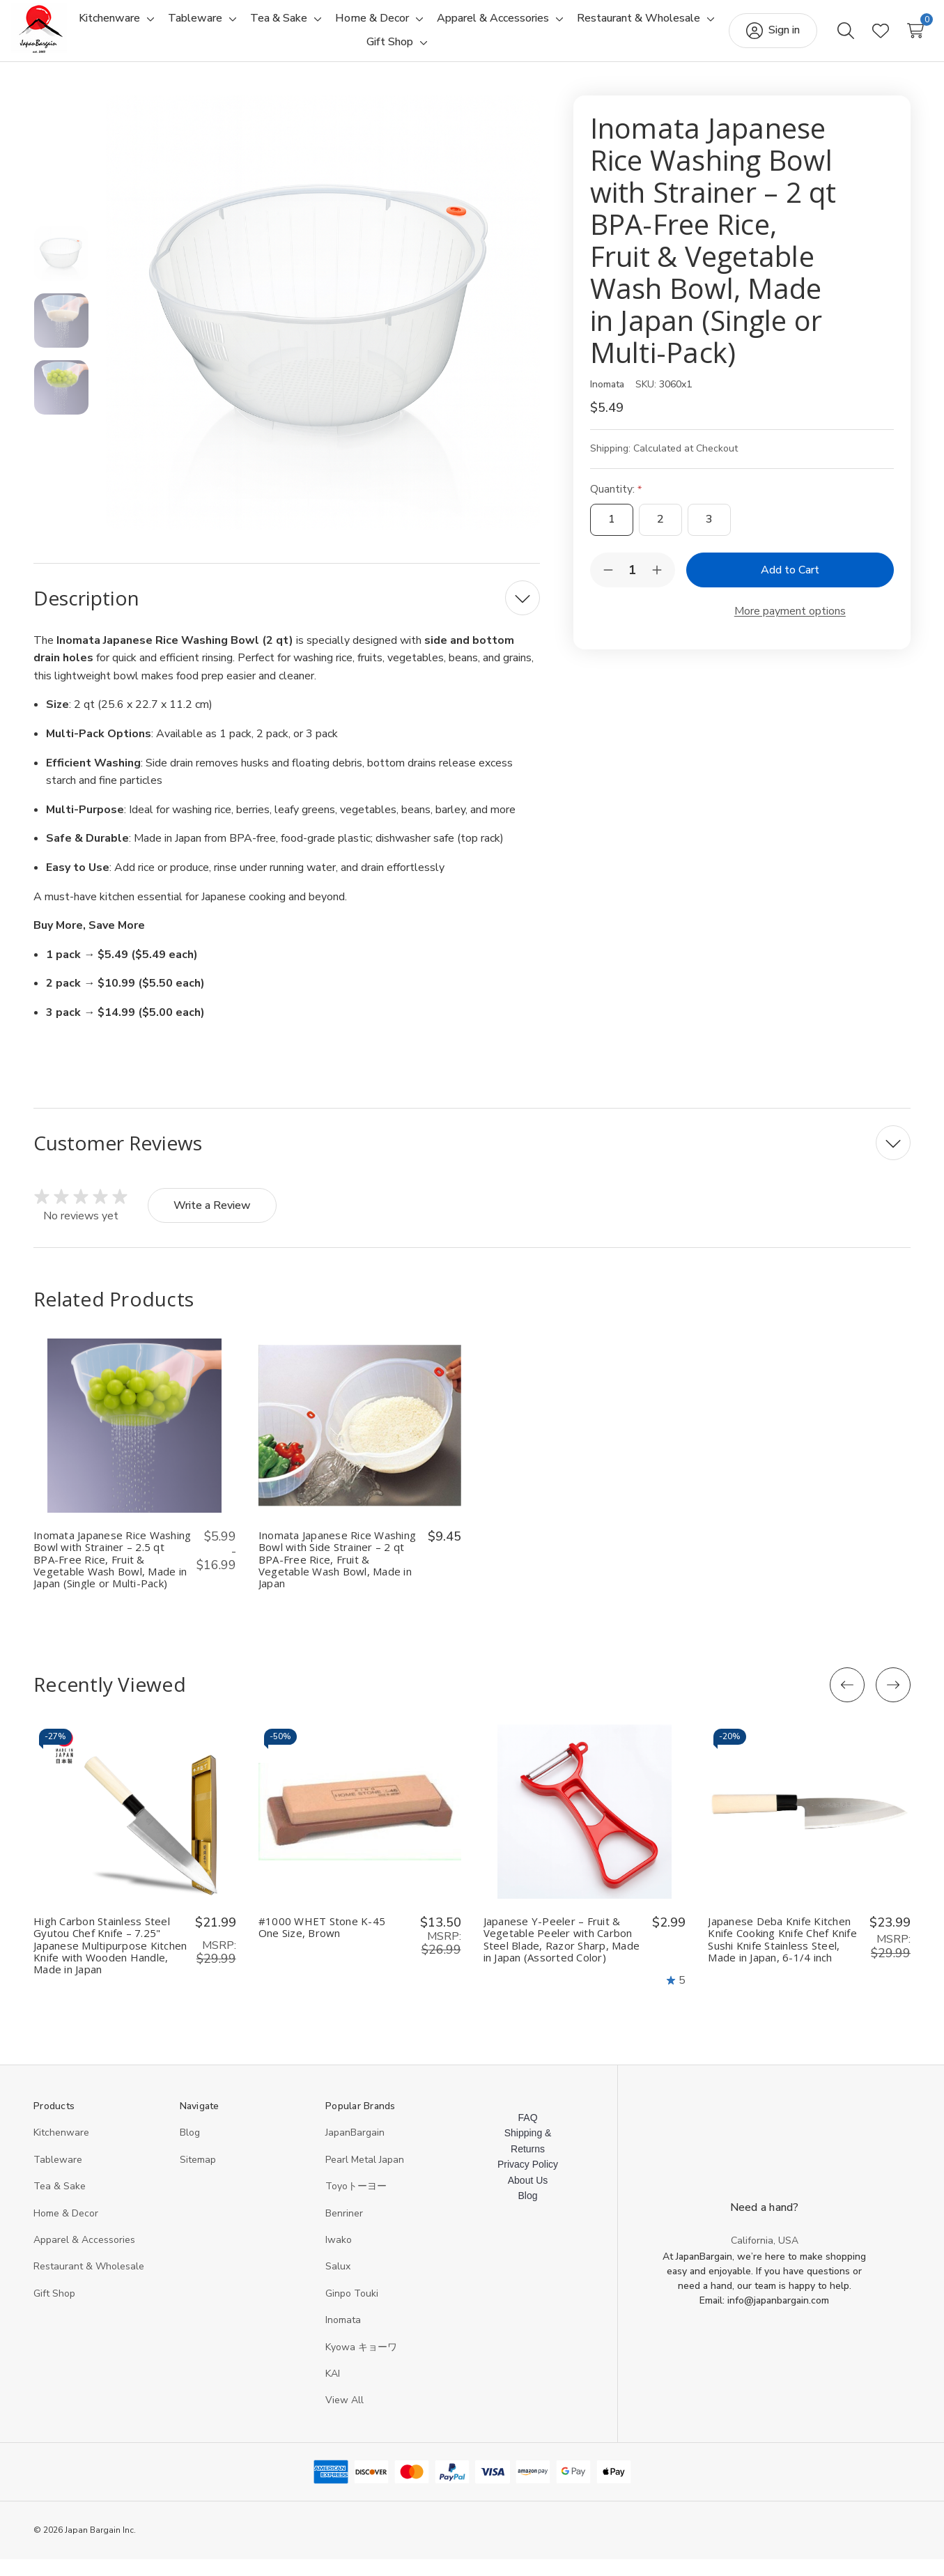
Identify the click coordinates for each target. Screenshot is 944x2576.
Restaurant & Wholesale (88, 2283)
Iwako (338, 2256)
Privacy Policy (527, 2180)
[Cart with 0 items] (893, 39)
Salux (337, 2283)
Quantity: (616, 506)
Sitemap (198, 2176)
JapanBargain (355, 2149)
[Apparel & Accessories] (569, 27)
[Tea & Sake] (354, 27)
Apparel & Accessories (84, 2256)
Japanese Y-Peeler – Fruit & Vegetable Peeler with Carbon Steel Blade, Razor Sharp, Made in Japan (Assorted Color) (561, 1956)
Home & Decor (65, 2230)
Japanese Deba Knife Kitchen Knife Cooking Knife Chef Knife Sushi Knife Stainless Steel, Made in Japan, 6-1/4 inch (782, 1956)
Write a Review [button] (212, 1222)
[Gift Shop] (465, 51)
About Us (528, 2197)
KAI (332, 2390)
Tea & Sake (59, 2202)
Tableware (57, 2176)
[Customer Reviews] (472, 1159)
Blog (190, 2149)
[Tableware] (271, 27)
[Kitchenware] (185, 27)
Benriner (344, 2230)
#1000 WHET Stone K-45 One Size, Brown (321, 1944)
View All (344, 2416)
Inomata (343, 2336)
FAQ (528, 2134)
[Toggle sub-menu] (224, 27)
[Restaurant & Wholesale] (352, 51)
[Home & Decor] (448, 27)
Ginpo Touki (351, 2310)
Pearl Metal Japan (364, 2176)
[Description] (286, 614)
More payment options (790, 627)
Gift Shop (54, 2310)
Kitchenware (61, 2149)
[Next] (893, 1701)
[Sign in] (750, 39)
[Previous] (847, 1701)
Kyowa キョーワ (361, 2363)
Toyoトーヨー (356, 2202)
